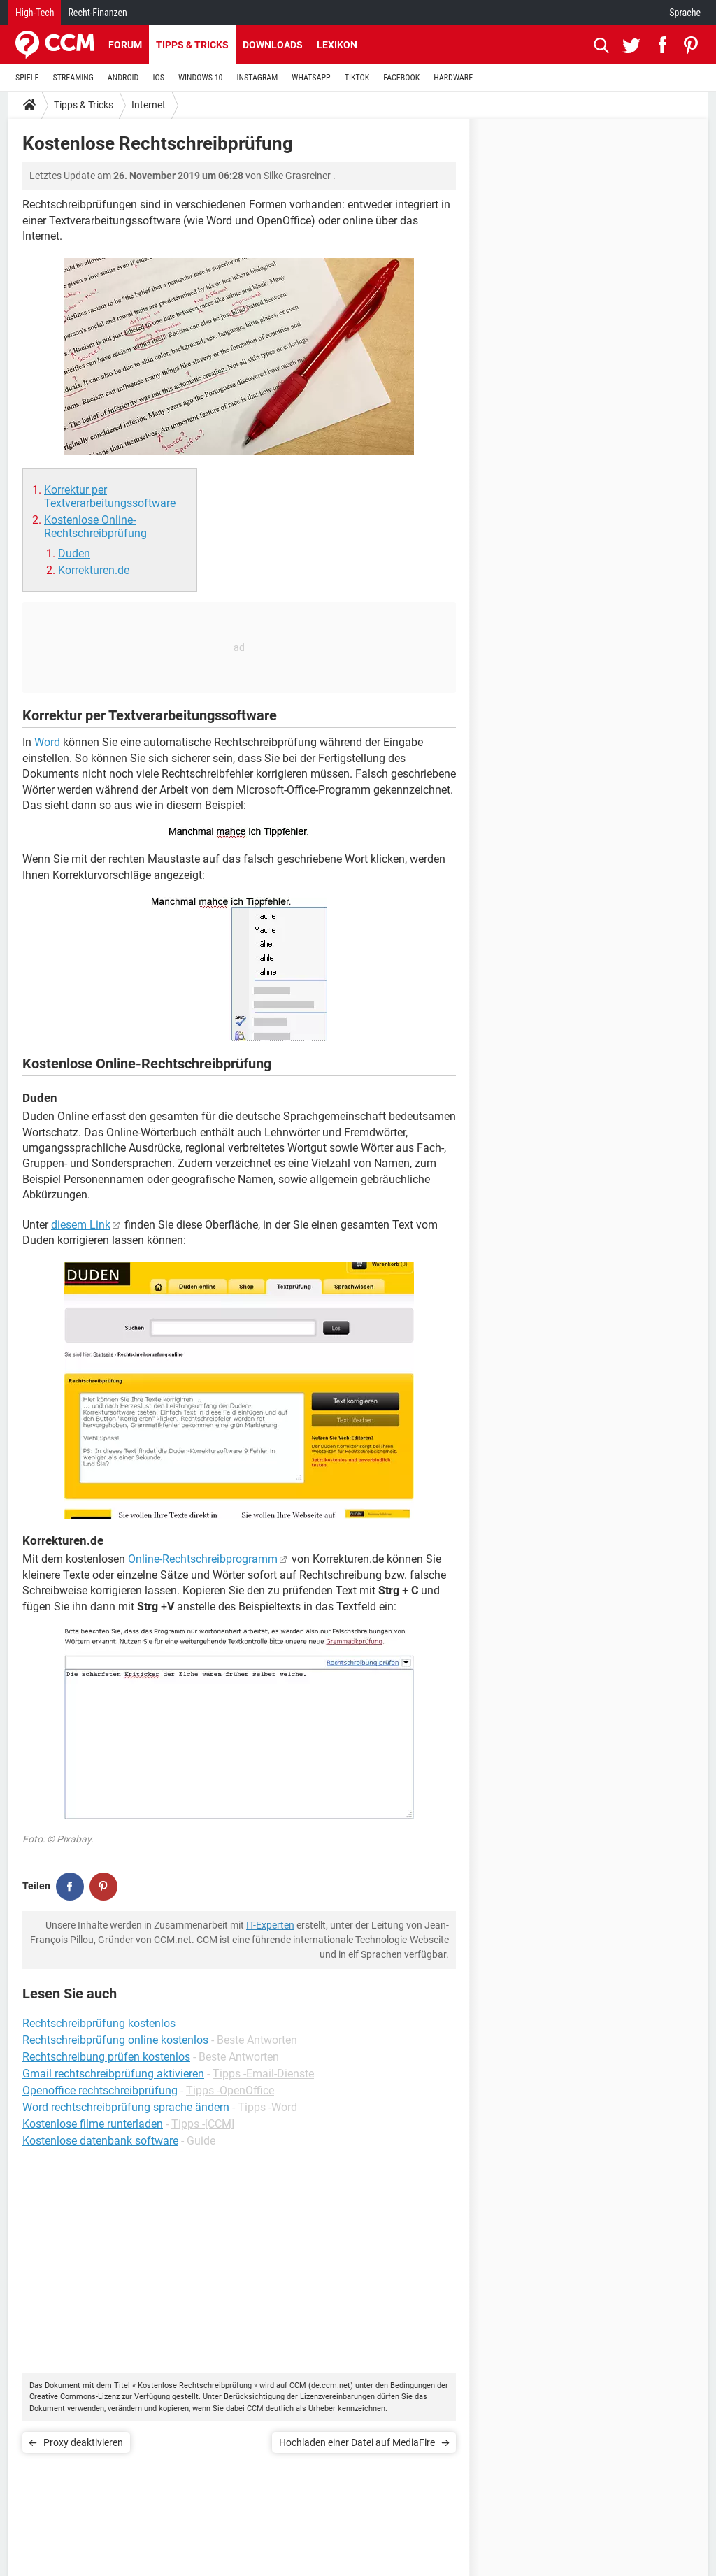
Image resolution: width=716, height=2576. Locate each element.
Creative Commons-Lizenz (74, 2396)
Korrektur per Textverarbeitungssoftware (110, 496)
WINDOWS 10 (200, 78)
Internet (148, 104)
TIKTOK (357, 78)
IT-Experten (270, 1925)
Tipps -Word (267, 2107)
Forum (125, 44)
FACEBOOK (401, 78)
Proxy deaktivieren (83, 2442)
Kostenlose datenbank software (100, 2140)
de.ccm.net (330, 2385)
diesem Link (80, 1224)
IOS (158, 78)
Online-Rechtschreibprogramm (203, 1559)
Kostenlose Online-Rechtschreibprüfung (95, 526)
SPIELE (27, 78)
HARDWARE (453, 78)
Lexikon (337, 44)
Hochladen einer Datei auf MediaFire (357, 2442)
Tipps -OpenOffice (230, 2090)
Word (47, 742)
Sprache (685, 12)
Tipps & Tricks (192, 44)
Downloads (273, 44)
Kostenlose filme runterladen (92, 2124)
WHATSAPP (311, 78)
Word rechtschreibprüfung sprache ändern (125, 2107)
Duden (74, 553)
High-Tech (34, 12)
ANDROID (123, 78)
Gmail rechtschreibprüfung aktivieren (113, 2073)
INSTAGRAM (257, 78)
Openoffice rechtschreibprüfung (100, 2090)
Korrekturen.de (93, 570)
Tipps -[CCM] (202, 2124)
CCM (297, 2385)
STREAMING (73, 78)
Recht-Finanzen (97, 12)
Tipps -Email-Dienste (263, 2073)
